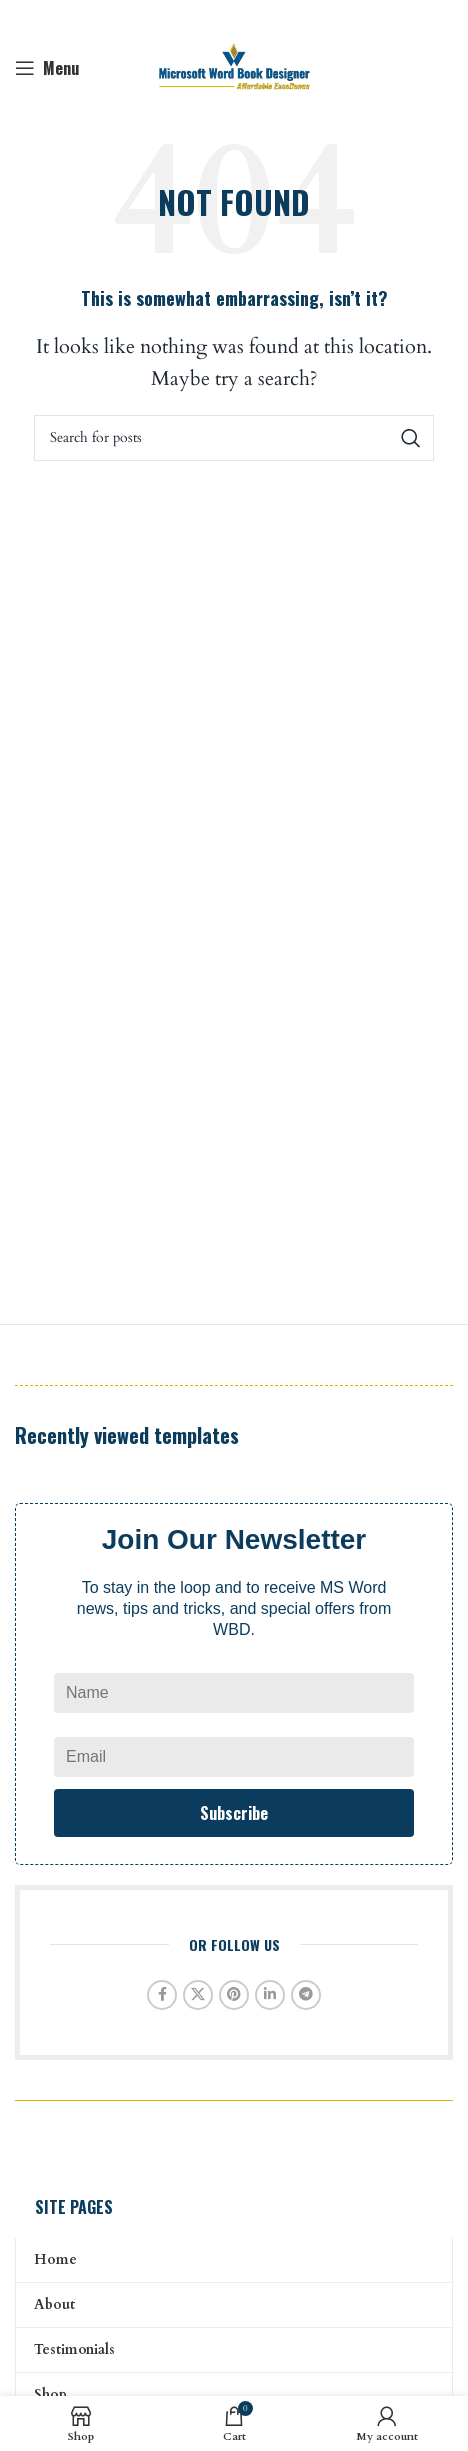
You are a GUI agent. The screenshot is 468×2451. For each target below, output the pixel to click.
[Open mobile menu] (47, 68)
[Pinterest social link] (234, 1995)
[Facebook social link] (162, 1995)
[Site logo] (234, 66)
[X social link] (198, 1995)
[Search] (234, 438)
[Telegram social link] (306, 1995)
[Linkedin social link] (270, 1995)
